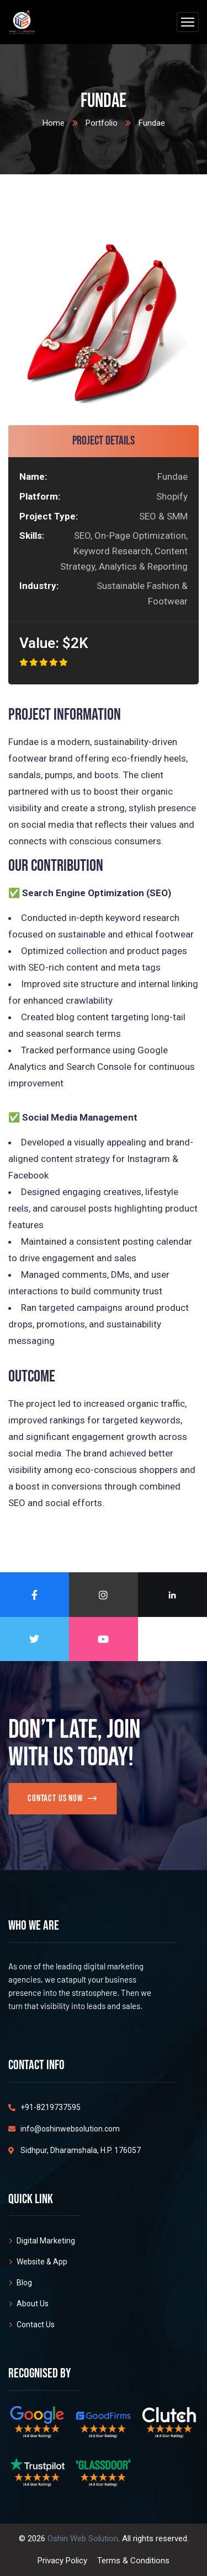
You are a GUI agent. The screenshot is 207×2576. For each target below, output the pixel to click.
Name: (33, 476)
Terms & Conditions (133, 2561)
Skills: (31, 535)
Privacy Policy (62, 2561)
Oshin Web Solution (82, 2538)
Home (54, 123)
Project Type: (48, 516)
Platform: (39, 496)
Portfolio (102, 123)
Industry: (38, 585)
